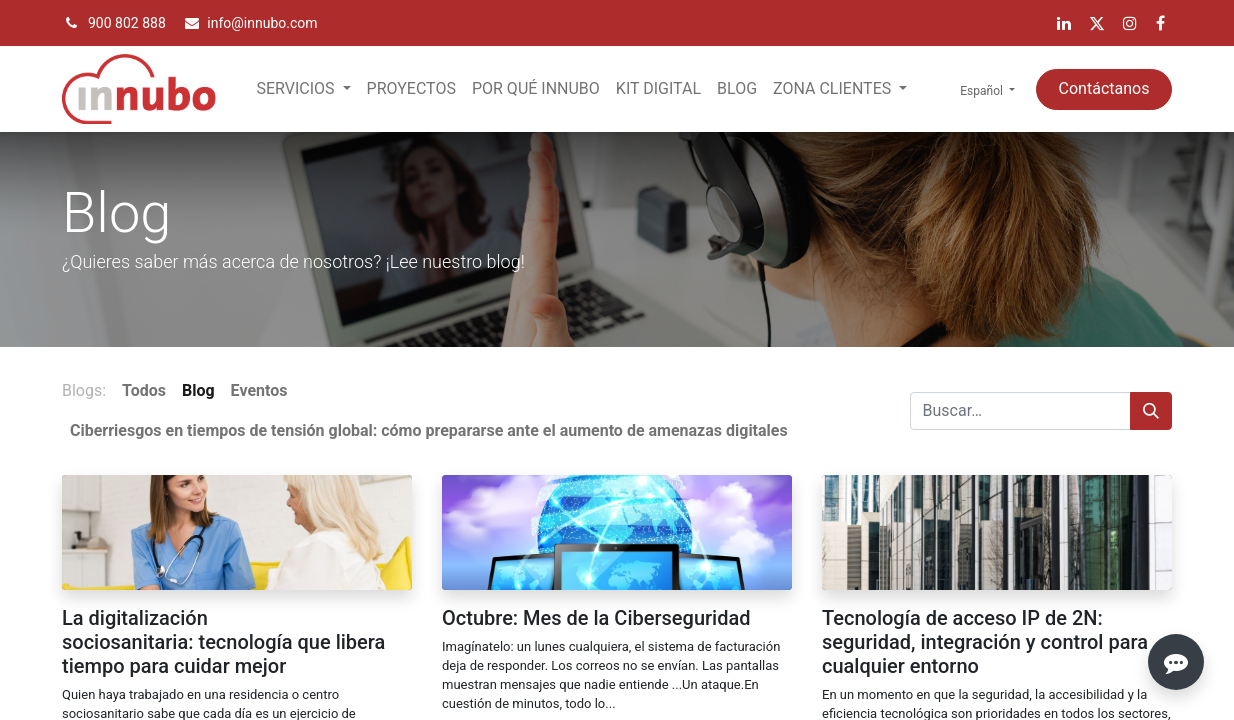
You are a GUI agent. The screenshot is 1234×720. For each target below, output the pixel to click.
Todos (144, 390)
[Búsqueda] (1151, 411)
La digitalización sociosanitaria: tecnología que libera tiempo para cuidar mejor (223, 642)
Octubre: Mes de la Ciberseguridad (596, 618)
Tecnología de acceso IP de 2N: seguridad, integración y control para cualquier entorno (985, 642)
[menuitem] (411, 89)
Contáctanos (1104, 88)
